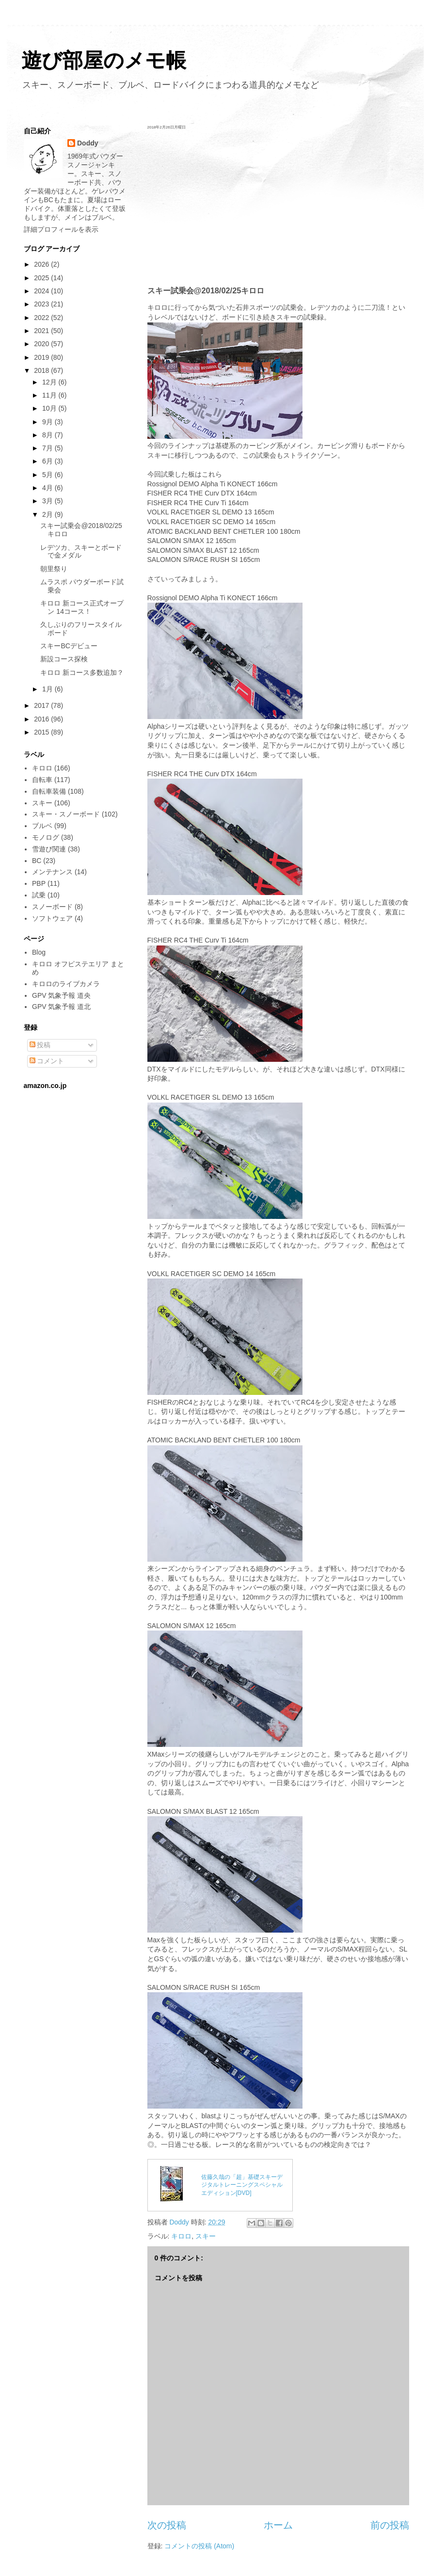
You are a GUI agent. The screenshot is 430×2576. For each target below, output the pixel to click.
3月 (48, 501)
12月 (50, 382)
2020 (42, 344)
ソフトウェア (52, 918)
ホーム (278, 2525)
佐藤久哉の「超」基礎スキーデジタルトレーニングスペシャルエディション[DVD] (242, 2185)
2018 (42, 370)
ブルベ (42, 826)
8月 (48, 435)
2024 (42, 291)
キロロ (181, 2236)
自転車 (42, 780)
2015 (42, 732)
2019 (42, 357)
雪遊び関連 (49, 849)
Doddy (87, 143)
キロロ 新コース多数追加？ (82, 672)
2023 (42, 304)
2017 (42, 705)
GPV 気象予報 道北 (61, 1006)
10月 (50, 408)
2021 (42, 331)
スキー (205, 2236)
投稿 (40, 1045)
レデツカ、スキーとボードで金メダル (81, 552)
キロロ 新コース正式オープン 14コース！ (82, 607)
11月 (50, 395)
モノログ (45, 837)
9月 (48, 422)
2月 (48, 514)
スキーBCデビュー (68, 646)
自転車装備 (49, 791)
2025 (42, 278)
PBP (39, 883)
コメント (47, 1061)
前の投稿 (389, 2525)
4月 (48, 488)
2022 (42, 317)
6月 (48, 461)
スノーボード (52, 907)
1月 (48, 689)
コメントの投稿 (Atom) (199, 2546)
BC (36, 860)
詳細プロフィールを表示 (61, 229)
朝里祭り (53, 569)
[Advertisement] (278, 207)
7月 (48, 448)
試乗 (39, 895)
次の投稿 (166, 2525)
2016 (42, 719)
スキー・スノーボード (66, 814)
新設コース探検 (64, 659)
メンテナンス (52, 872)
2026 (42, 264)
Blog (39, 952)
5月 (48, 475)
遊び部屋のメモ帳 (103, 60)
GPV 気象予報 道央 (61, 995)
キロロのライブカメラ (66, 984)
